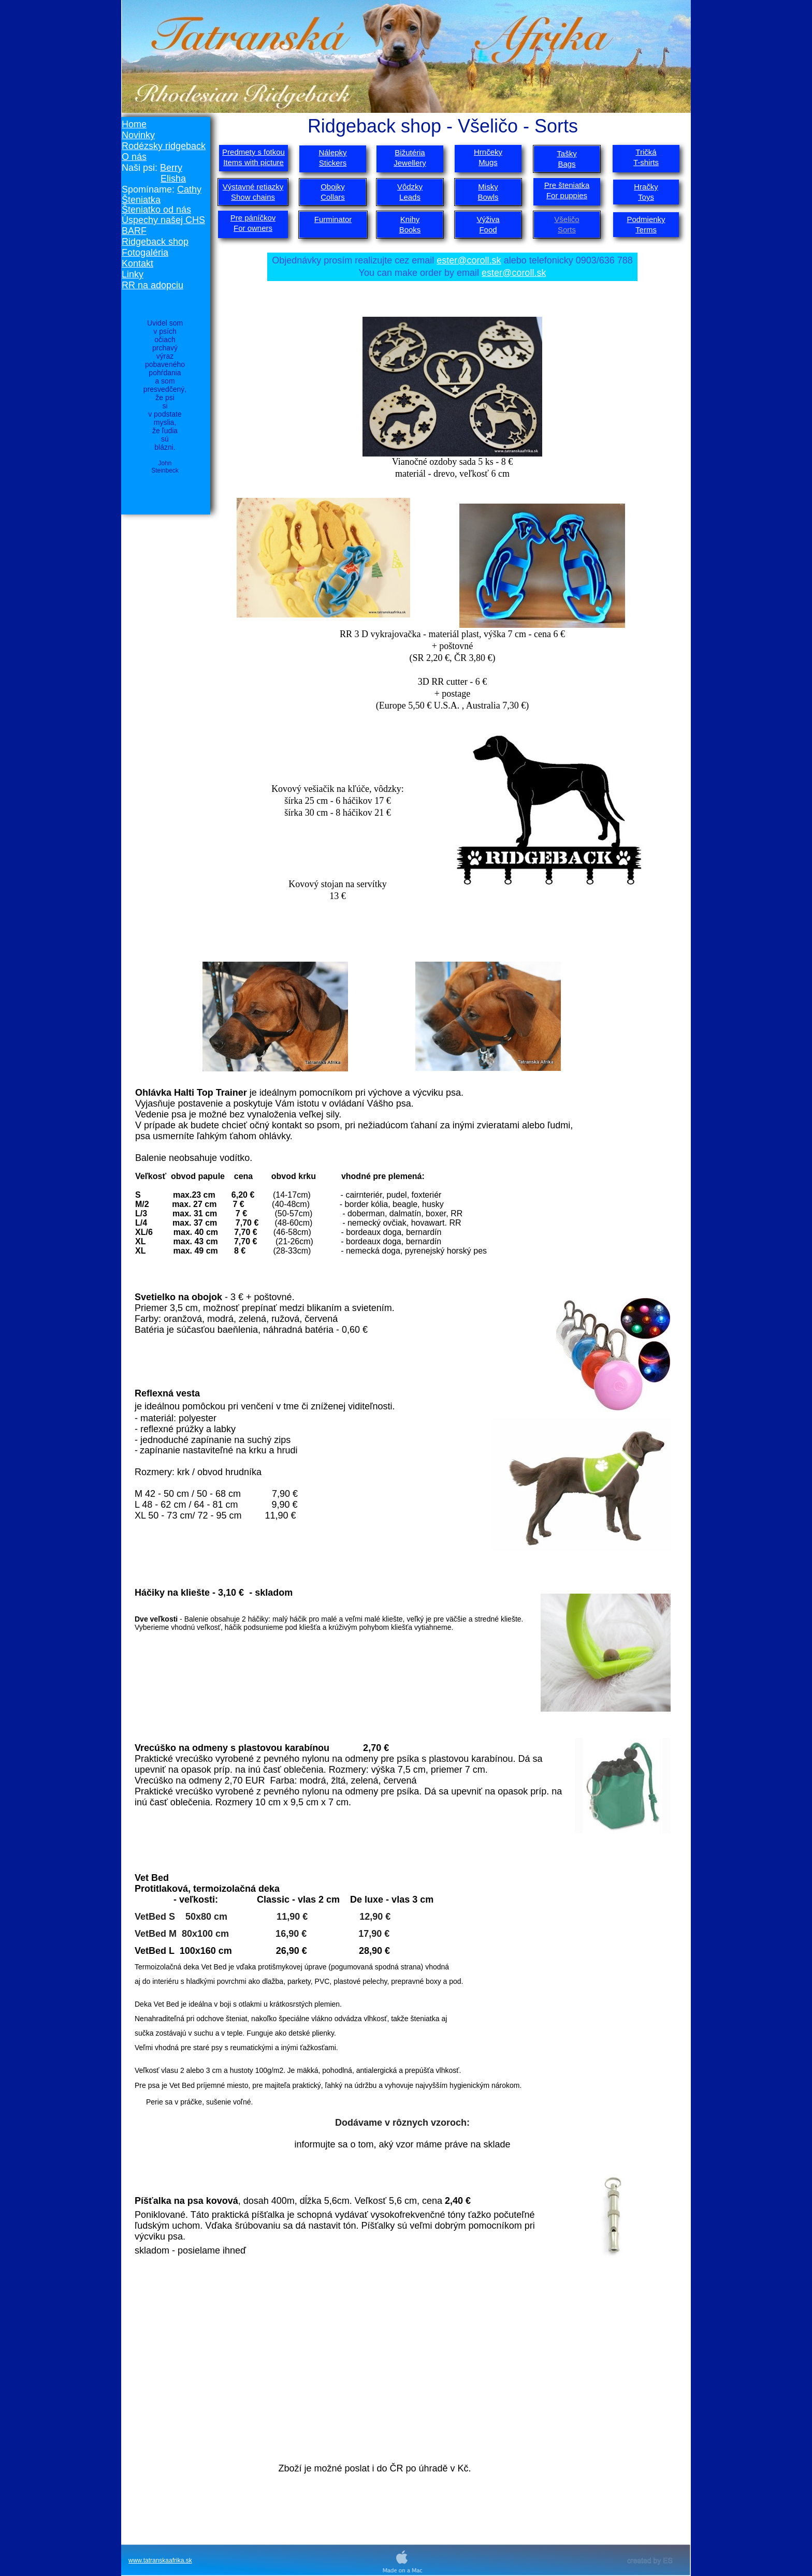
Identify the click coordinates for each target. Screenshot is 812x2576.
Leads (410, 197)
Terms (646, 229)
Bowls (487, 197)
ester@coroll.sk (469, 260)
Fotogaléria (145, 252)
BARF (134, 231)
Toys (646, 197)
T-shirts (646, 162)
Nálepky (332, 152)
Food (488, 229)
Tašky (566, 153)
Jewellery (410, 162)
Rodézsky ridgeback (164, 146)
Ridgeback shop (155, 242)
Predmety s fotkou (253, 152)
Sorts (567, 229)
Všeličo (566, 219)
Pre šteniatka (567, 185)
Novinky (138, 135)
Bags (566, 163)
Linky (132, 274)
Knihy (410, 219)
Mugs (488, 162)
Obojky (333, 186)
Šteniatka (141, 200)
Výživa (487, 219)
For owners (253, 228)
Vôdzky (410, 186)
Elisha (173, 178)
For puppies (566, 195)
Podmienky (646, 219)
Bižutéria (410, 152)
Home (134, 124)
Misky (488, 186)
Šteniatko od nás (156, 209)
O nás (134, 157)
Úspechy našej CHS (163, 220)
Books (410, 229)
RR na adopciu (152, 285)
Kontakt (137, 263)
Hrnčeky (488, 152)
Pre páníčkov (253, 217)
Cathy (189, 189)
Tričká (645, 152)
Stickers (332, 162)
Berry (171, 168)
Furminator (333, 219)
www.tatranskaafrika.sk (160, 2560)
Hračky (646, 186)
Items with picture (253, 162)
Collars (333, 197)
